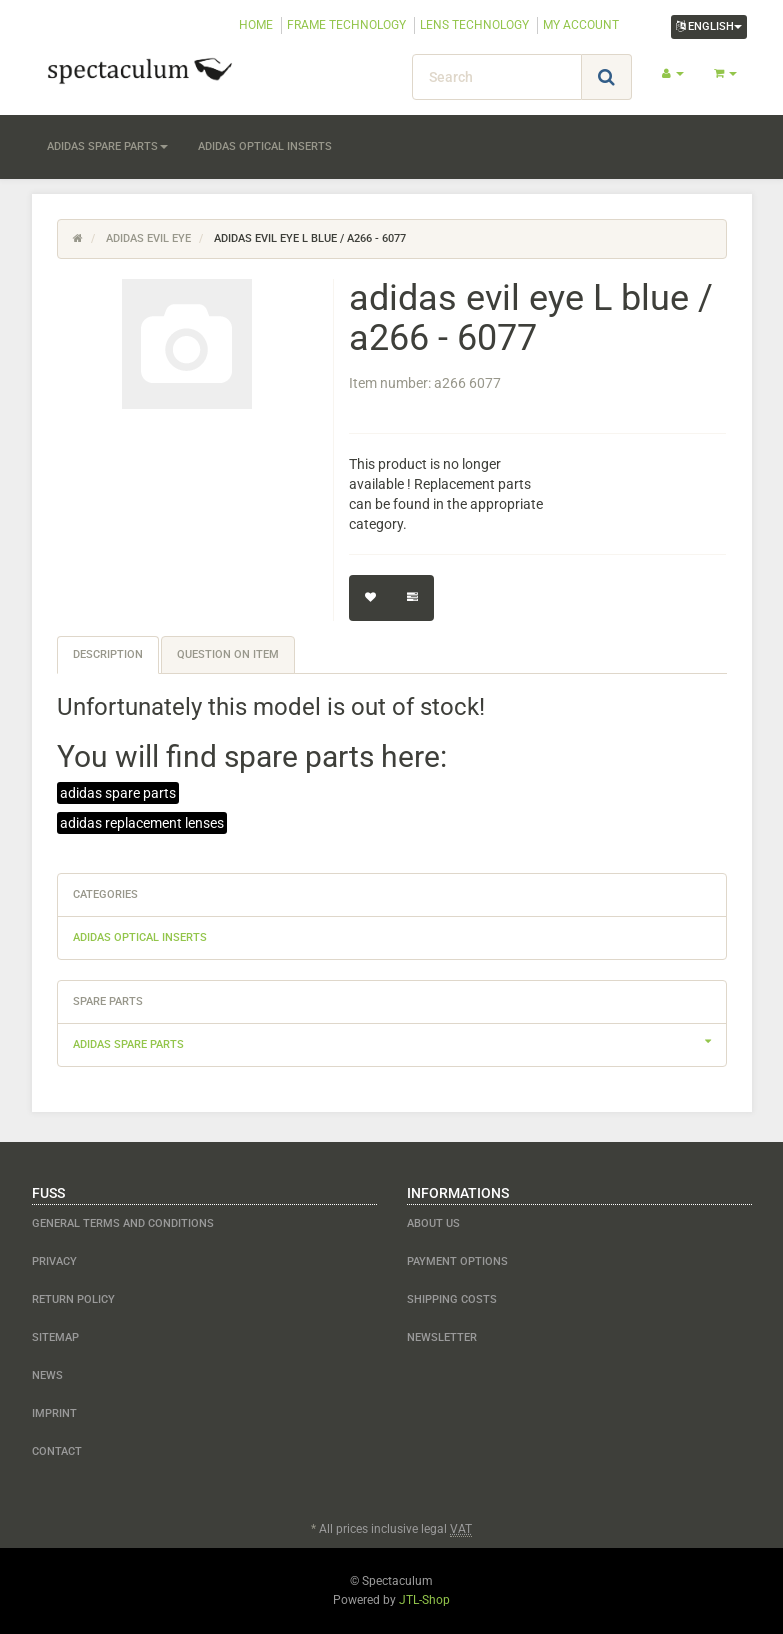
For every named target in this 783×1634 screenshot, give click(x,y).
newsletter (442, 1337)
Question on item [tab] (228, 654)
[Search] (497, 77)
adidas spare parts (107, 146)
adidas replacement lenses (142, 823)
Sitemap (55, 1337)
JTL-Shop (424, 1600)
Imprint (54, 1413)
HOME (256, 25)
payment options (457, 1261)
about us (433, 1223)
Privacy (54, 1261)
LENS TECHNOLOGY (474, 25)
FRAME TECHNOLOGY (346, 25)
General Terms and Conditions (123, 1223)
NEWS (47, 1375)
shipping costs (452, 1299)
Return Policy (73, 1299)
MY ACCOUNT (581, 25)
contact (57, 1451)
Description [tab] (108, 654)
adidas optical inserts (265, 146)
